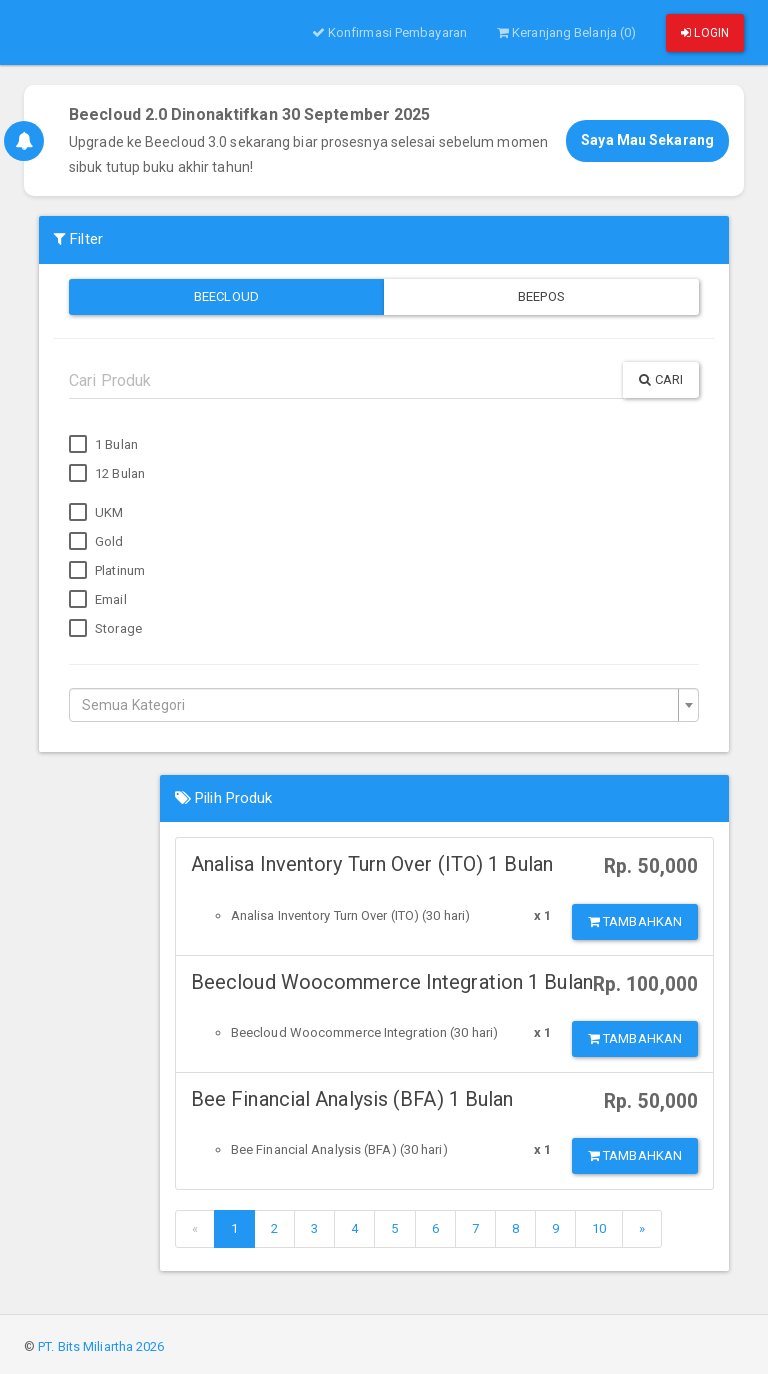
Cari (661, 379)
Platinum (107, 571)
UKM (96, 513)
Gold (96, 542)
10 (599, 1228)
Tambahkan (635, 921)
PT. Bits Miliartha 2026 (101, 1346)
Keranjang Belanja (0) (566, 32)
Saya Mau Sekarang (647, 140)
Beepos (541, 296)
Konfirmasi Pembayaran (389, 32)
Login (705, 33)
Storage (105, 629)
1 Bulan (103, 445)
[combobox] (384, 705)
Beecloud (226, 296)
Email (98, 600)
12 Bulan (107, 474)
